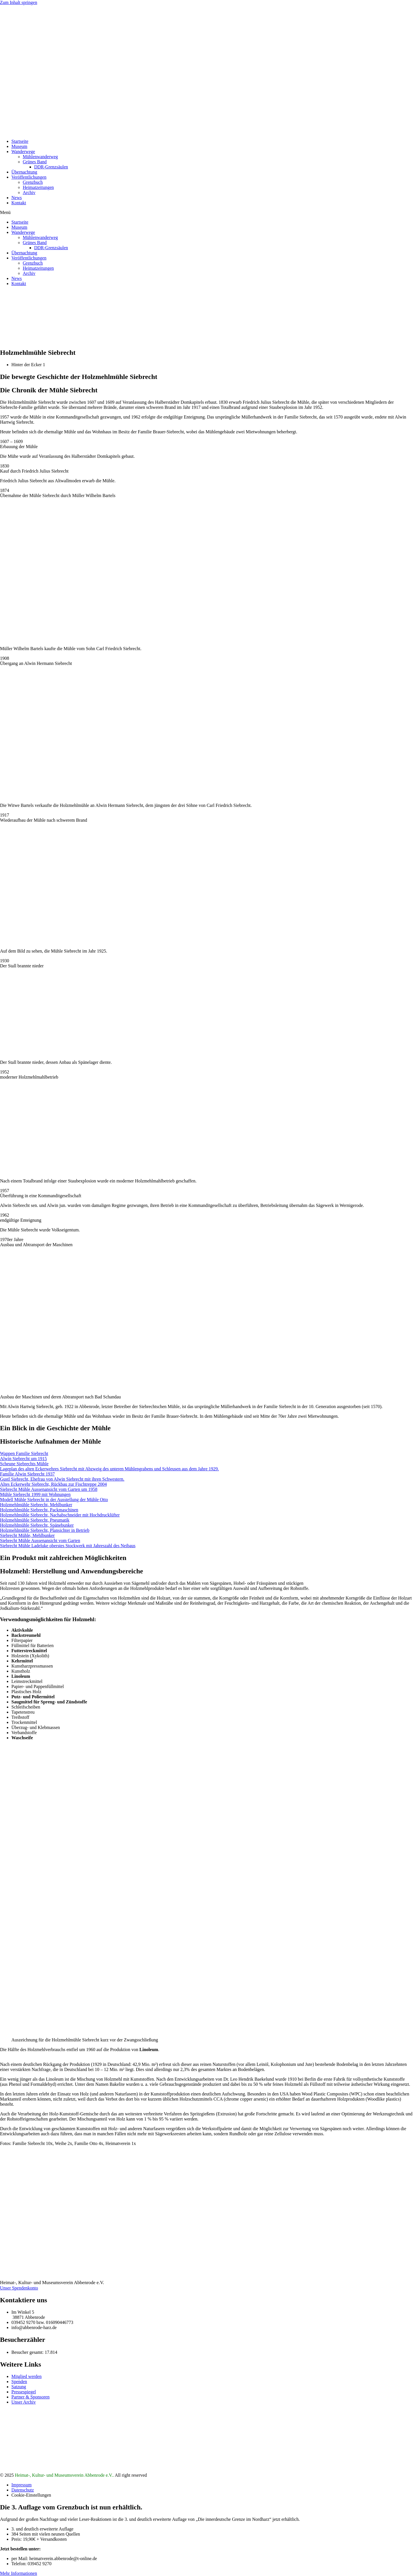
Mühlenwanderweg (40, 156)
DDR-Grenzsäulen (51, 166)
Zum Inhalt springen (18, 2)
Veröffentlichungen (28, 177)
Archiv (29, 192)
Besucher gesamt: (28, 2352)
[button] (206, 212)
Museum (19, 146)
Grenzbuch (33, 182)
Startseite (19, 141)
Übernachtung (24, 172)
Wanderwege (23, 151)
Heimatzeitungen (38, 187)
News (16, 197)
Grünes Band (35, 161)
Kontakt (18, 202)
